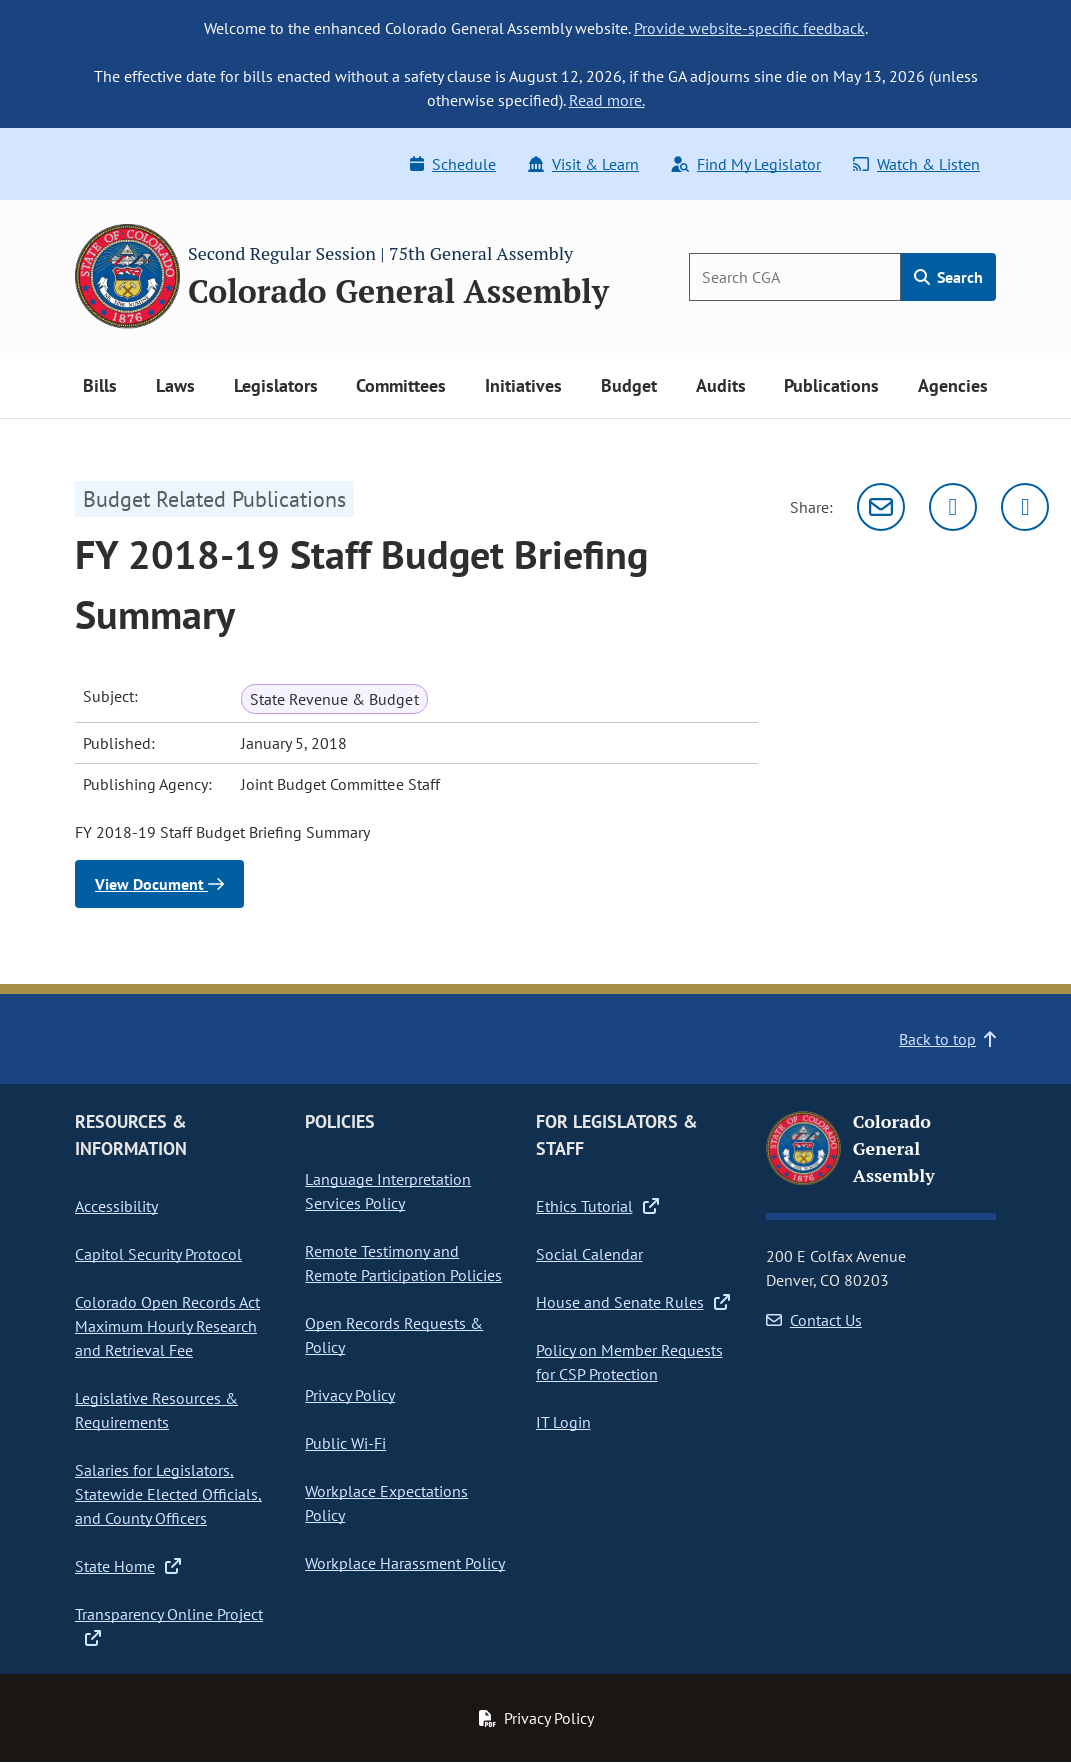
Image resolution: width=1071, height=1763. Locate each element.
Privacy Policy (350, 1395)
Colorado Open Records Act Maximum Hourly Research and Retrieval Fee (167, 1326)
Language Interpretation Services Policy (388, 1191)
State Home (128, 1566)
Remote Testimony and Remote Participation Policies (403, 1263)
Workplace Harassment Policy (405, 1563)
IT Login (563, 1422)
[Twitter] (953, 507)
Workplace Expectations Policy (386, 1503)
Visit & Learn (583, 164)
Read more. (607, 100)
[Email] (881, 507)
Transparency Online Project (169, 1626)
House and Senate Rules (633, 1302)
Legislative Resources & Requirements (156, 1410)
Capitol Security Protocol (158, 1254)
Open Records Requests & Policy (394, 1335)
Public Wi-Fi (345, 1443)
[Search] (795, 277)
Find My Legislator (746, 164)
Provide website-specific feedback (749, 28)
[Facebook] (1025, 507)
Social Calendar (589, 1254)
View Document (159, 884)
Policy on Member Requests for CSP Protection (629, 1362)
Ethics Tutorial (597, 1206)
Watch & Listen (916, 164)
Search (948, 277)
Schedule (453, 164)
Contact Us (814, 1320)
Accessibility (116, 1206)
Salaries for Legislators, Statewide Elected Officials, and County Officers (168, 1494)
